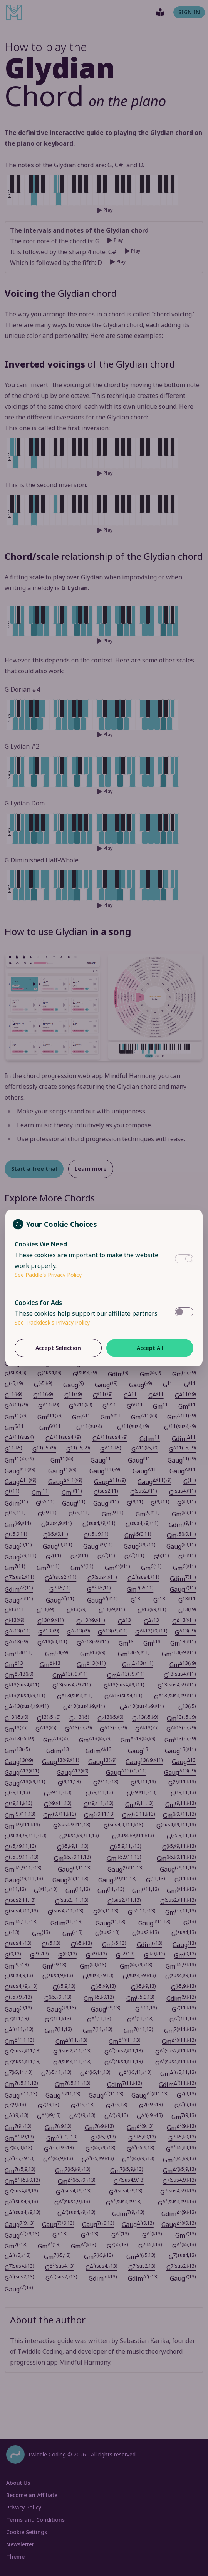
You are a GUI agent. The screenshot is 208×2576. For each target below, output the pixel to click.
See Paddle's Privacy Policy (48, 1274)
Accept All (150, 1347)
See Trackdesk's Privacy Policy (52, 1322)
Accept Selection (58, 1347)
